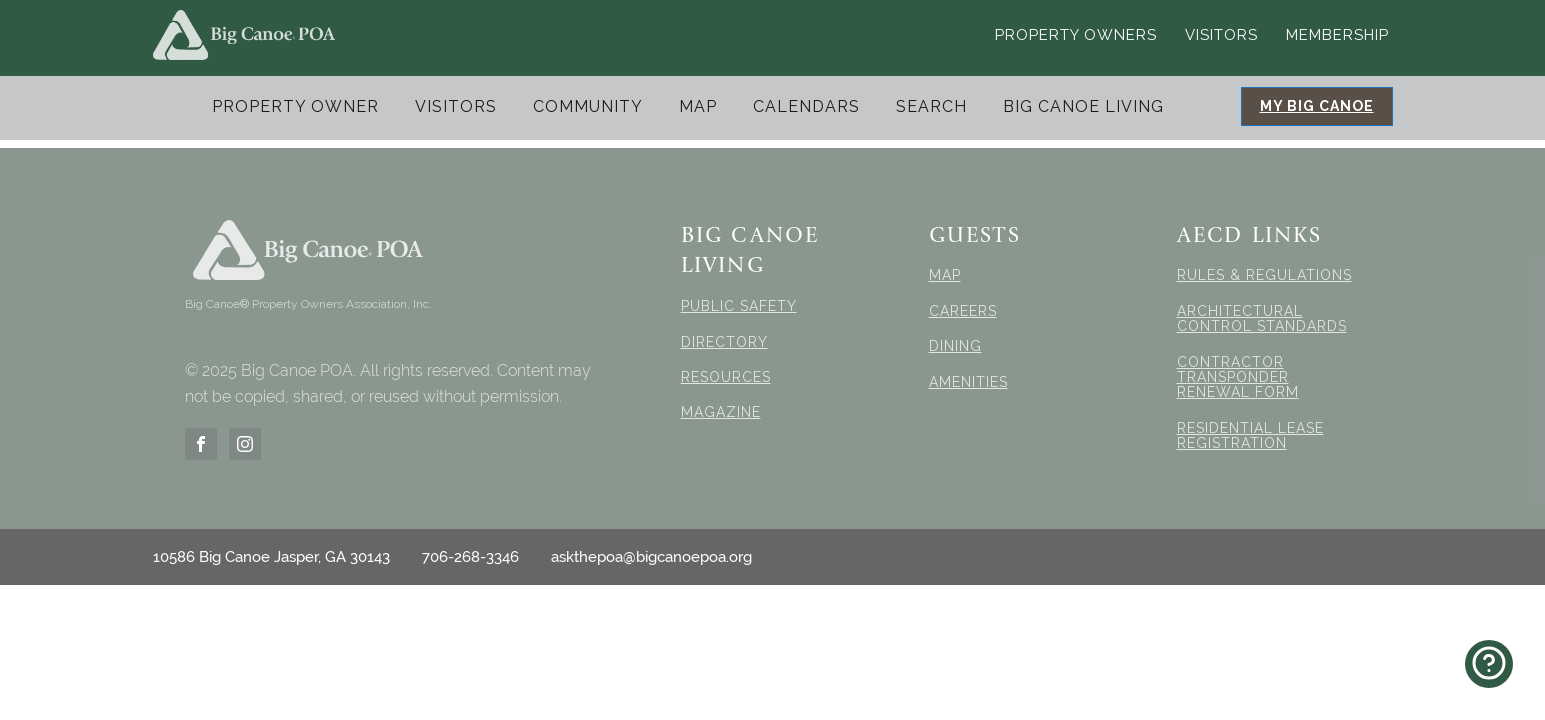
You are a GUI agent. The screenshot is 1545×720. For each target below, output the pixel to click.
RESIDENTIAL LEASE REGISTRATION (1250, 436)
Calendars (806, 106)
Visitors (1221, 35)
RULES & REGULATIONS (1264, 275)
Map (698, 106)
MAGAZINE (721, 412)
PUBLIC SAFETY (739, 306)
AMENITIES (968, 382)
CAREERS (963, 311)
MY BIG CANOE (1317, 106)
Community (588, 106)
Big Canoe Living (1083, 106)
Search (931, 106)
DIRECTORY (724, 342)
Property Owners (1076, 35)
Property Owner (295, 106)
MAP (945, 275)
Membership (1337, 35)
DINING (955, 346)
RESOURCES (726, 377)
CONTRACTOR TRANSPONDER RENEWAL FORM (1238, 378)
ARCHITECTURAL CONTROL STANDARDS (1262, 319)
